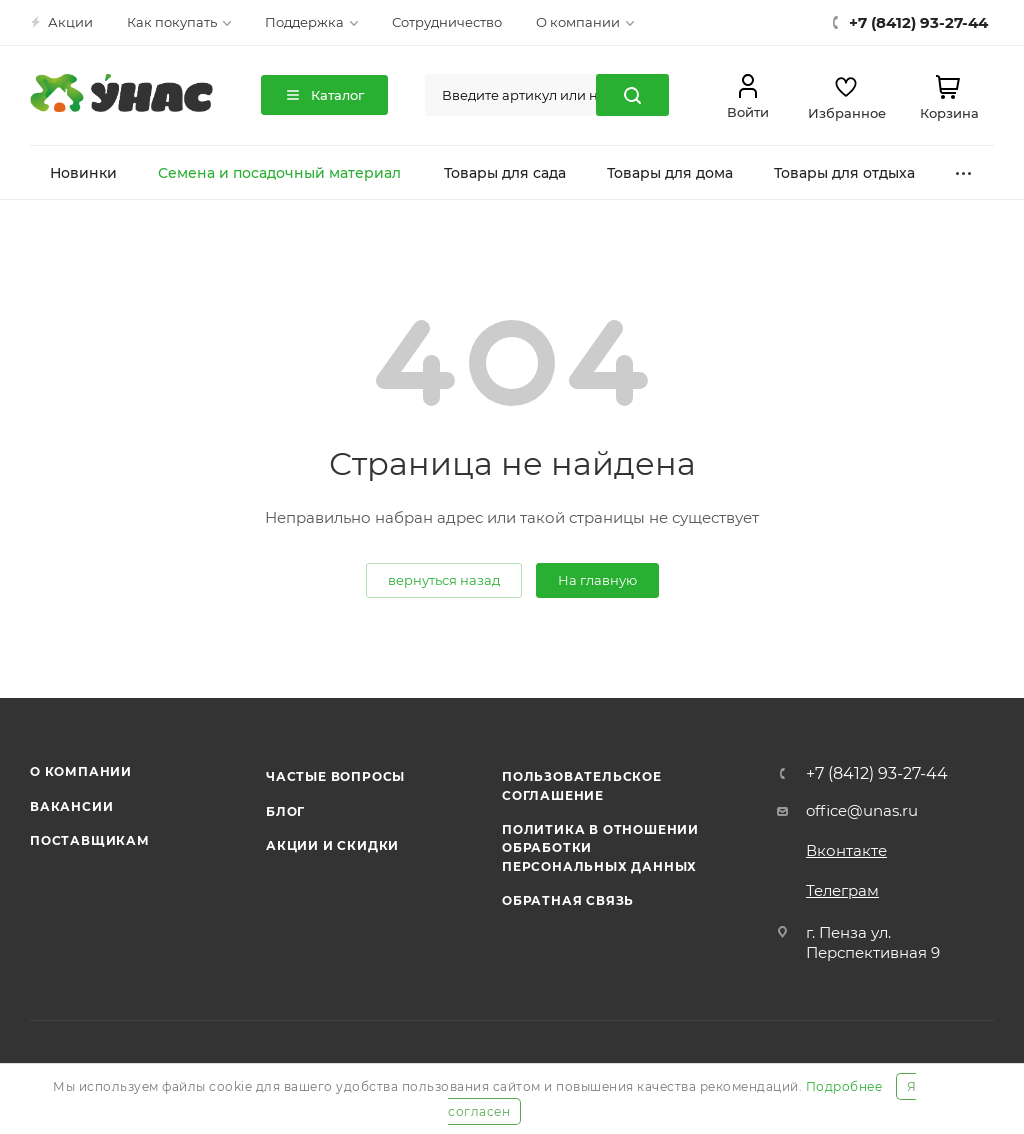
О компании (81, 771)
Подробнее (844, 1086)
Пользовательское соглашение (582, 785)
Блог (285, 811)
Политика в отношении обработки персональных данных (600, 848)
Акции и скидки (332, 845)
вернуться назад (444, 580)
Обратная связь (568, 900)
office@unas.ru (862, 810)
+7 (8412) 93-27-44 (877, 774)
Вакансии (71, 806)
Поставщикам (90, 840)
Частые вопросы (335, 776)
